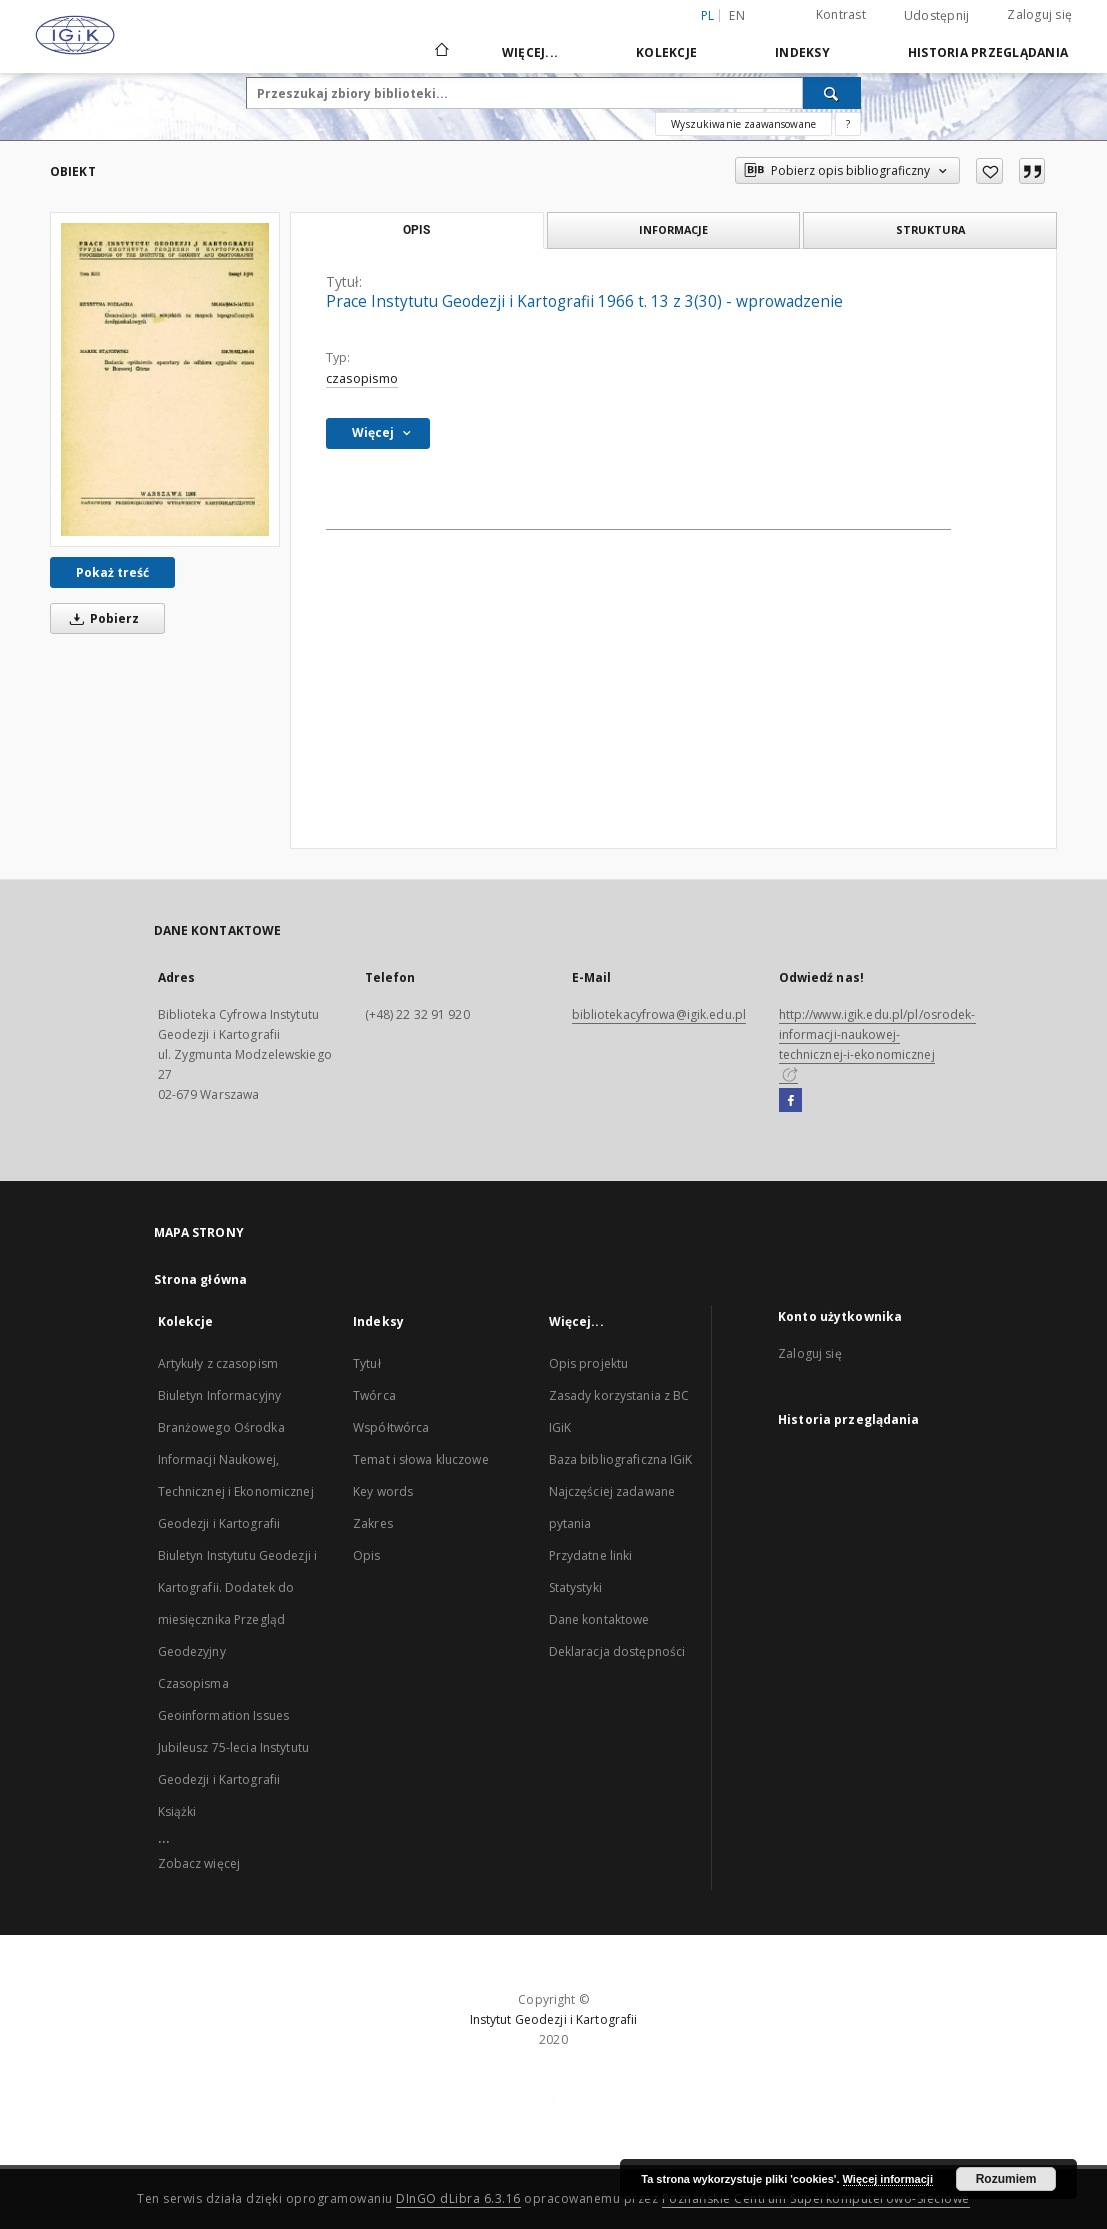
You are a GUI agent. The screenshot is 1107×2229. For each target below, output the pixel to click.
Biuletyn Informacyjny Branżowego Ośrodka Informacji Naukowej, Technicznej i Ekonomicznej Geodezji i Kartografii (236, 1459)
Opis (366, 1555)
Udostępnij (937, 16)
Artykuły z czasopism (218, 1363)
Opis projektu (589, 1363)
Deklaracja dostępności (617, 1651)
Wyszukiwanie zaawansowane (743, 124)
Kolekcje (666, 52)
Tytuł (367, 1363)
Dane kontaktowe (599, 1619)
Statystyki (575, 1587)
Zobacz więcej (199, 1863)
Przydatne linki (591, 1555)
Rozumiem (1006, 2179)
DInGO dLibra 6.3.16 (458, 2198)
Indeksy (802, 52)
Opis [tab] (416, 230)
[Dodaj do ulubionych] (989, 171)
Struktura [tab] (930, 229)
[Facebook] (790, 1101)
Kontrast (841, 14)
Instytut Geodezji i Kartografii (554, 2019)
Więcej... (530, 52)
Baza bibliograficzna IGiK (621, 1459)
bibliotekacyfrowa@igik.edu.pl (659, 1014)
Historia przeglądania (988, 52)
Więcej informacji (888, 2179)
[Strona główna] (440, 52)
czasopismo (362, 378)
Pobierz (101, 618)
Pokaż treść (112, 572)
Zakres (373, 1523)
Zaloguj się (1039, 14)
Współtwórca (391, 1427)
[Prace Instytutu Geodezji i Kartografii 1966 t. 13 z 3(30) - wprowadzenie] (165, 379)
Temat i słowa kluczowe (421, 1459)
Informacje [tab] (673, 229)
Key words (383, 1491)
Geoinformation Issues (224, 1715)
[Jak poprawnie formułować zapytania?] (848, 124)
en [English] (737, 15)
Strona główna (201, 1279)
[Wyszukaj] (832, 93)
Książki (177, 1811)
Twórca (374, 1395)
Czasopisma (193, 1683)
